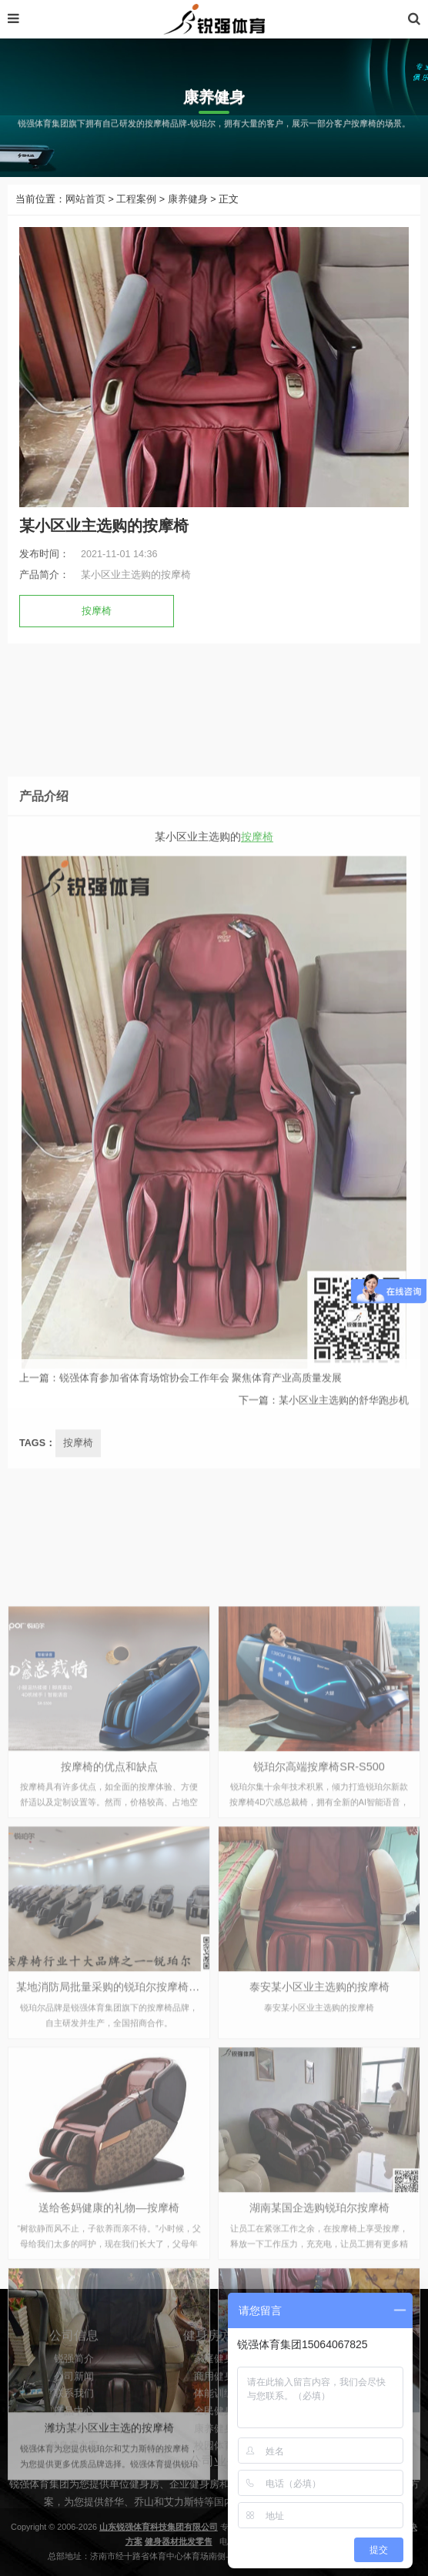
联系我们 (74, 2433)
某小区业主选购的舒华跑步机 (344, 1415)
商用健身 (214, 2416)
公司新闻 (74, 2416)
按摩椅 (97, 611)
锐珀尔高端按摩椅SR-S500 (318, 2100)
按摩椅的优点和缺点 (109, 2100)
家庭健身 (214, 2399)
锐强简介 (74, 2399)
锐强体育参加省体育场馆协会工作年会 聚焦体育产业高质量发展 (201, 1393)
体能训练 (214, 2433)
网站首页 (85, 199)
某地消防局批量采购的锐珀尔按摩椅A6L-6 (117, 2321)
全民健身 (214, 2451)
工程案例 (136, 199)
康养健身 (188, 199)
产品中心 (74, 2451)
